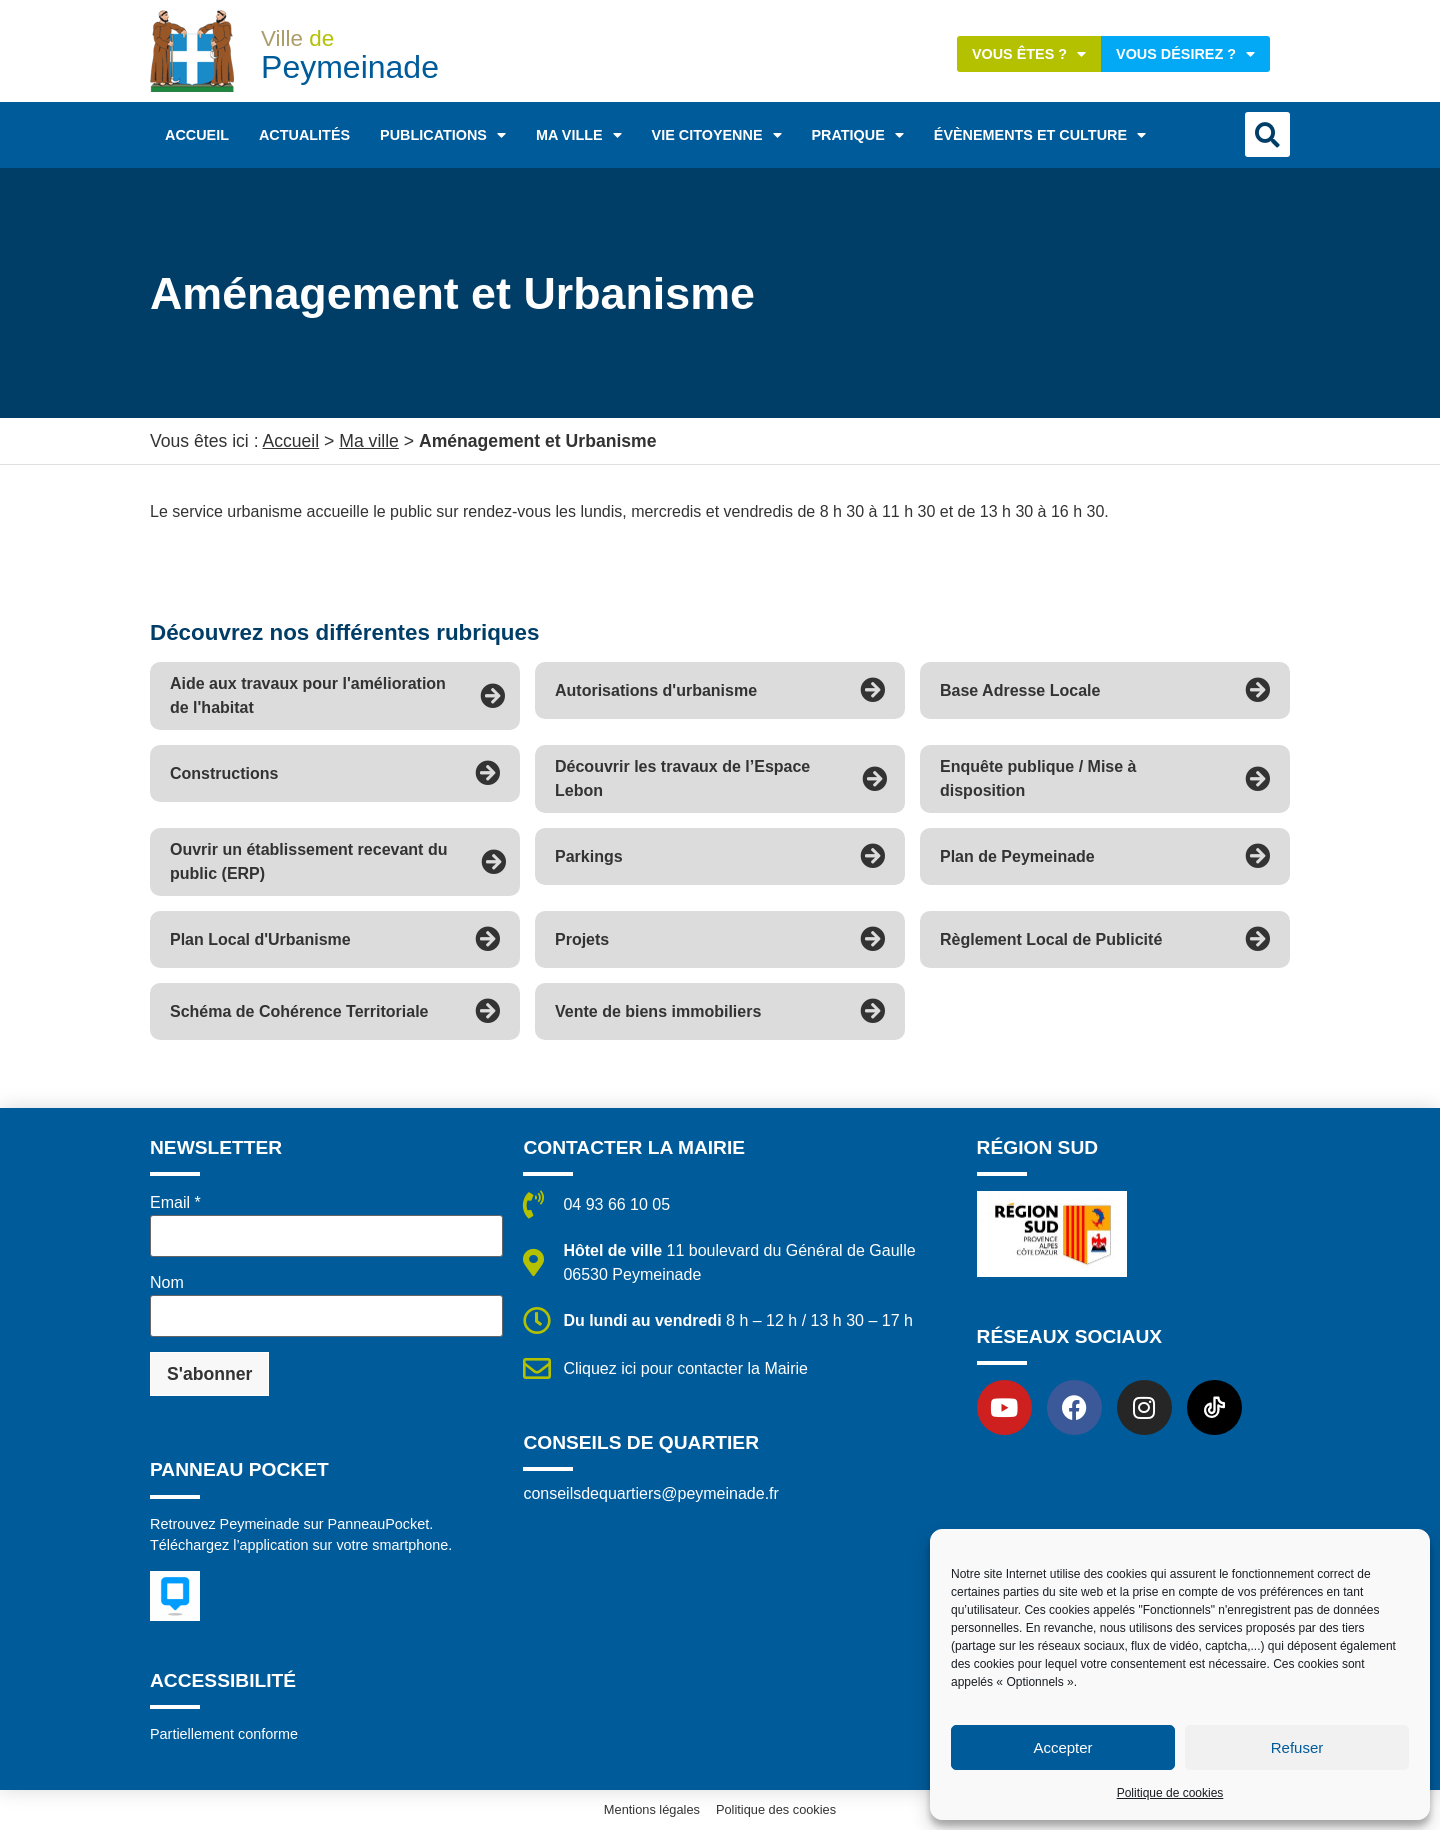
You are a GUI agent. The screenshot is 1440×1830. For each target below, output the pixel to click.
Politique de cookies (1170, 1793)
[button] (1267, 134)
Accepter (1062, 1747)
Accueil (197, 135)
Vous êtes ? (1029, 54)
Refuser (1297, 1747)
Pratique (858, 135)
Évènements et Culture (1040, 135)
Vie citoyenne (717, 135)
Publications (443, 135)
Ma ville (579, 135)
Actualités (304, 135)
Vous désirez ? (1185, 54)
